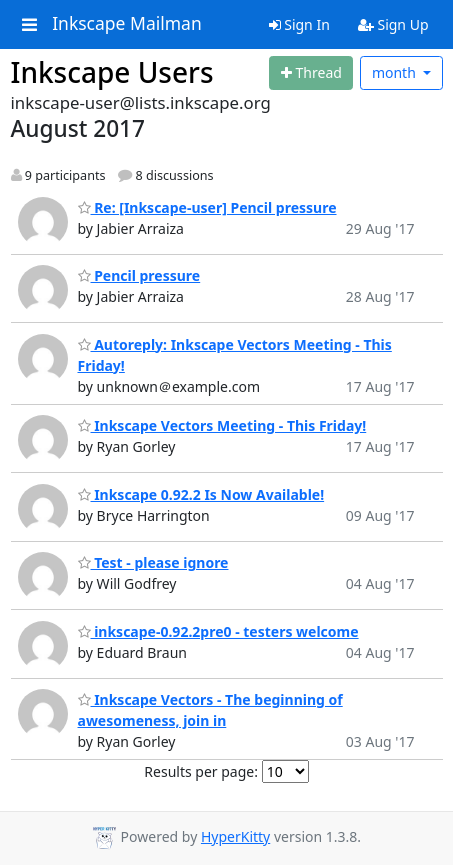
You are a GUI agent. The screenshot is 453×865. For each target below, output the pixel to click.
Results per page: (201, 771)
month (396, 72)
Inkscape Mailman (127, 24)
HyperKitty (235, 836)
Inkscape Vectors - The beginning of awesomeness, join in (210, 710)
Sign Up (393, 24)
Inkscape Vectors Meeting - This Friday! (222, 425)
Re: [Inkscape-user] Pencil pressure (207, 207)
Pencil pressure (139, 275)
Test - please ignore (153, 562)
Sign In (299, 24)
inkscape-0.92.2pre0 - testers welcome (218, 631)
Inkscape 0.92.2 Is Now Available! (201, 494)
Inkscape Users (112, 72)
